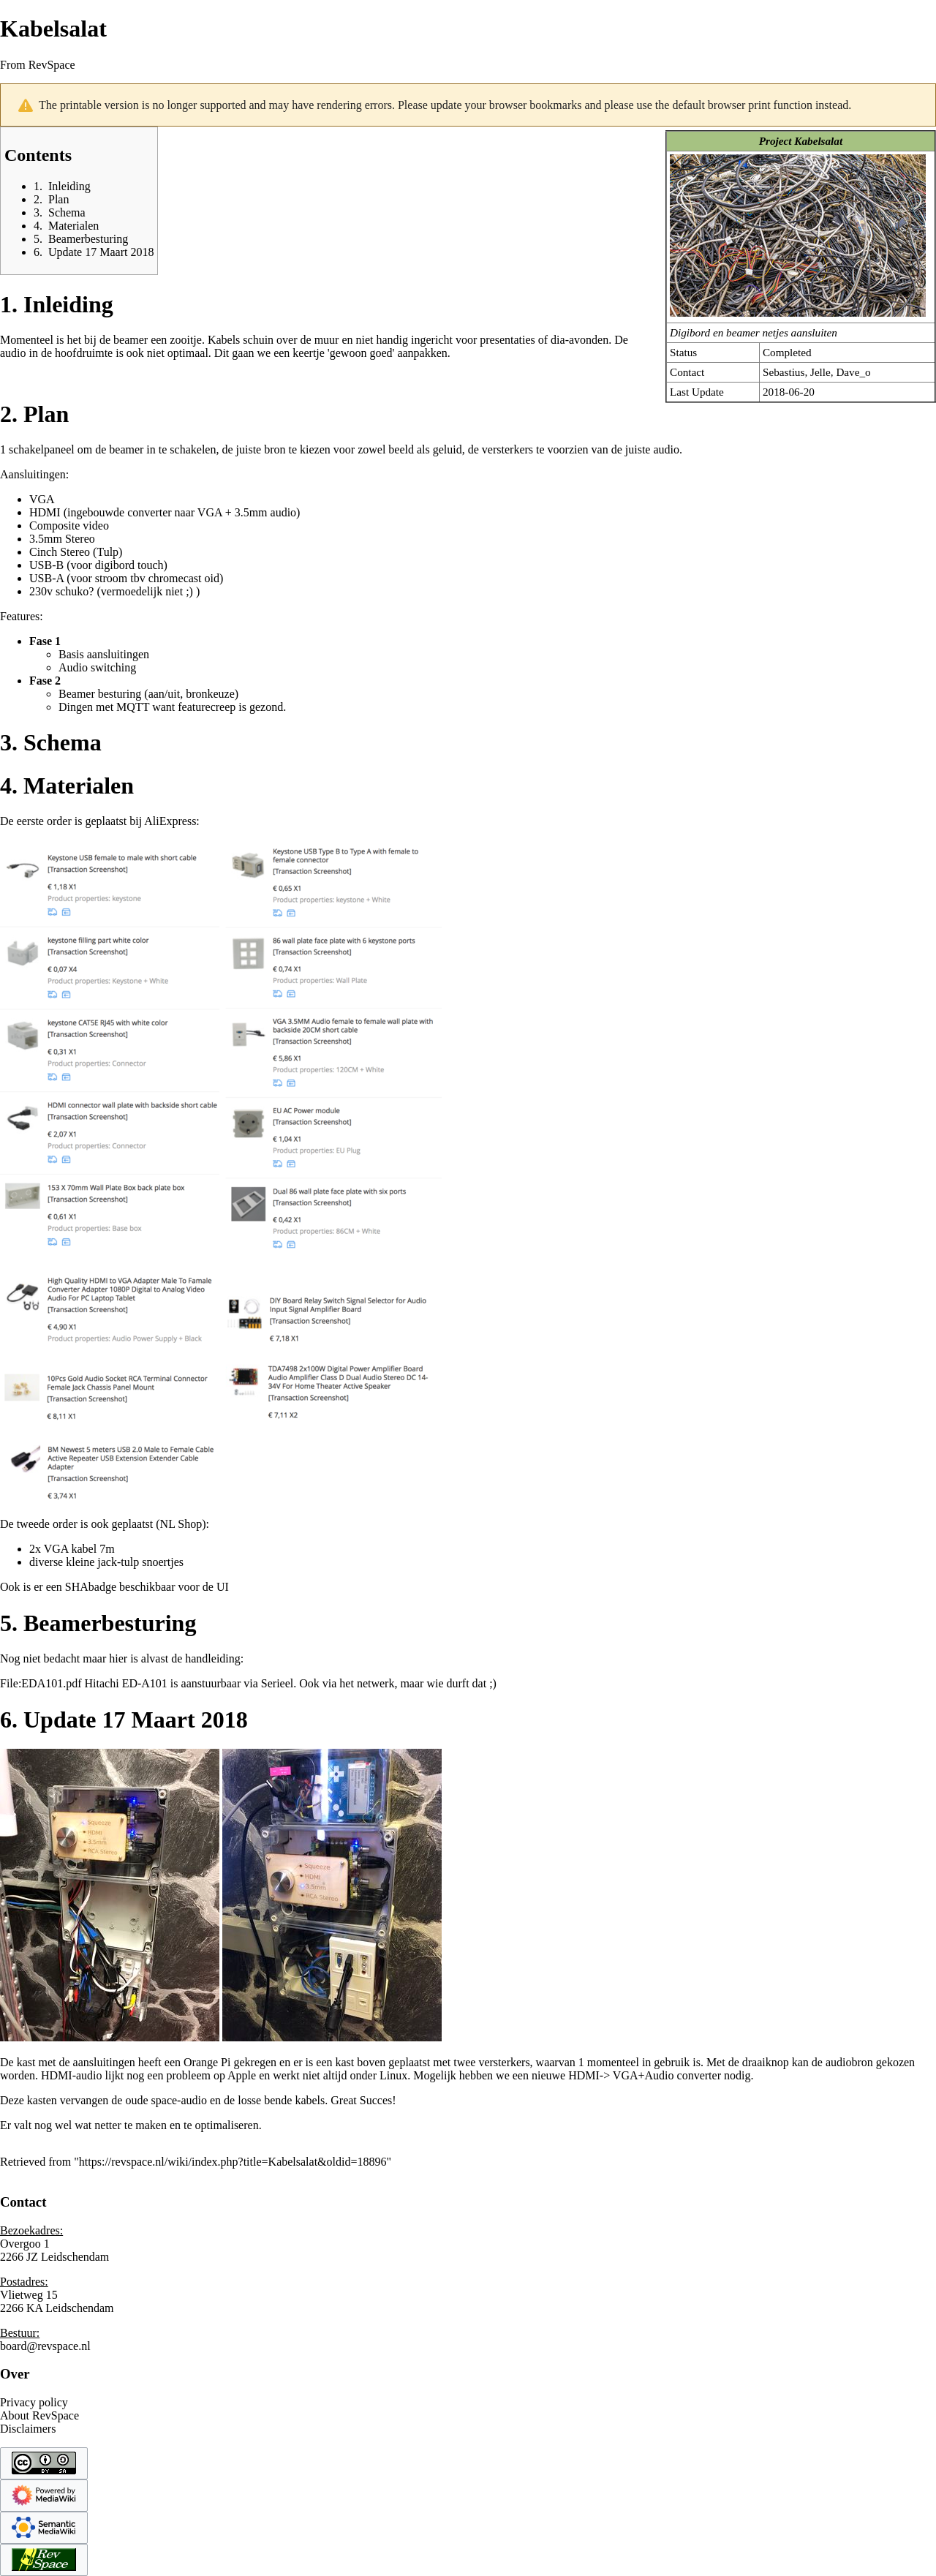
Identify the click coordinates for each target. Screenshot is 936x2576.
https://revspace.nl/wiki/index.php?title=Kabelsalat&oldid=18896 (233, 2161)
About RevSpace (39, 2415)
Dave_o (853, 372)
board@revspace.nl (45, 2346)
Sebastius (783, 372)
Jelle (820, 372)
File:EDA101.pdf (41, 1683)
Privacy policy (34, 2402)
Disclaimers (28, 2428)
